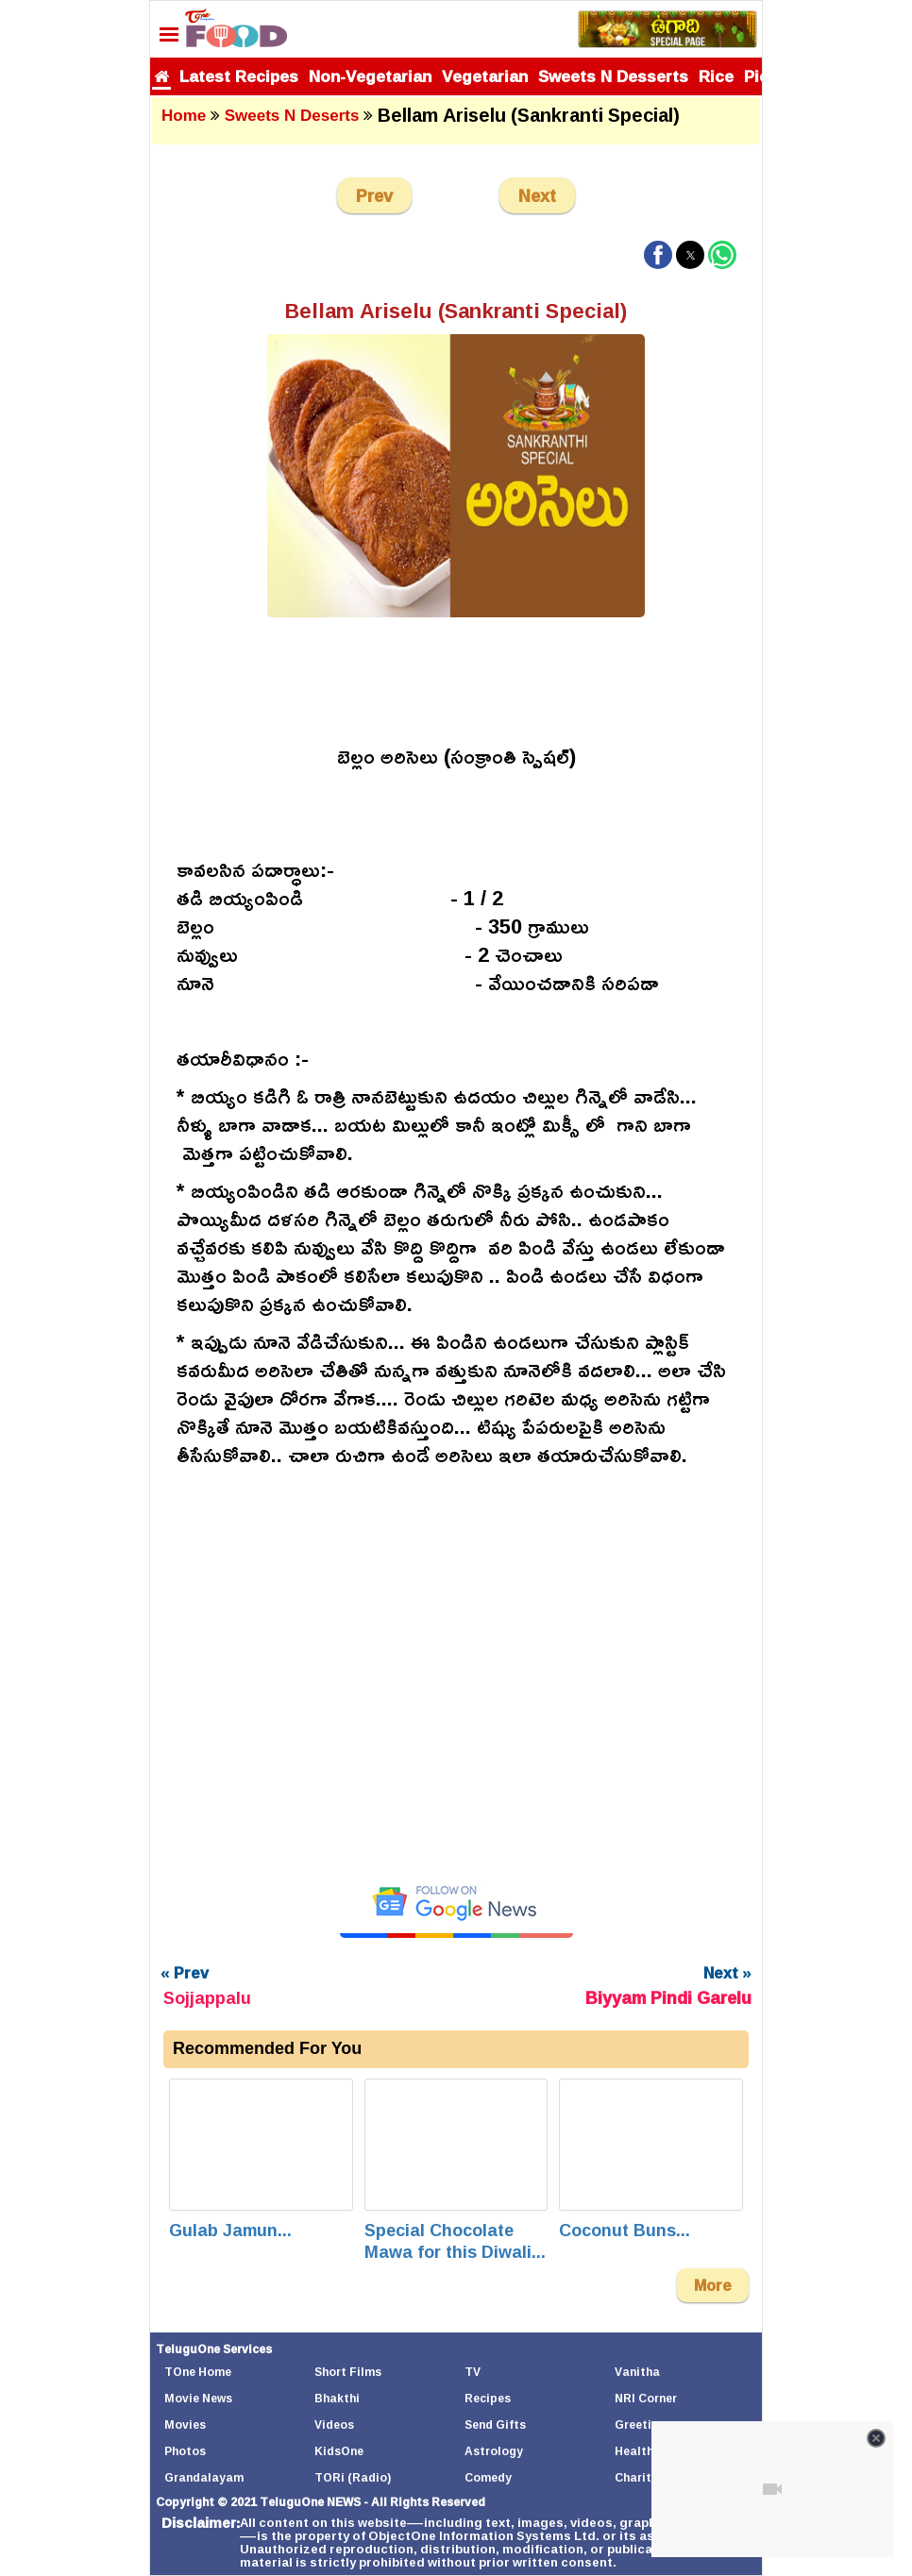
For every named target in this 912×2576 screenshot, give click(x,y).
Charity (636, 2477)
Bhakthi (337, 2398)
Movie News (198, 2398)
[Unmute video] (456, 1673)
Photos (185, 2451)
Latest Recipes (238, 76)
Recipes (487, 2398)
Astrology (493, 2451)
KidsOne (338, 2451)
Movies (185, 2424)
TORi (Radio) (352, 2477)
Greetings (643, 2424)
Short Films (347, 2371)
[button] (658, 255)
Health (634, 2451)
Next (537, 195)
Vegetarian (485, 76)
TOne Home (197, 2371)
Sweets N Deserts (292, 116)
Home (183, 116)
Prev (374, 195)
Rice (716, 76)
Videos (334, 2424)
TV (472, 2371)
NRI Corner (646, 2398)
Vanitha (637, 2371)
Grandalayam (204, 2477)
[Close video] (876, 2438)
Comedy (488, 2477)
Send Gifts (495, 2424)
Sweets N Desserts (613, 76)
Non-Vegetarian (370, 76)
